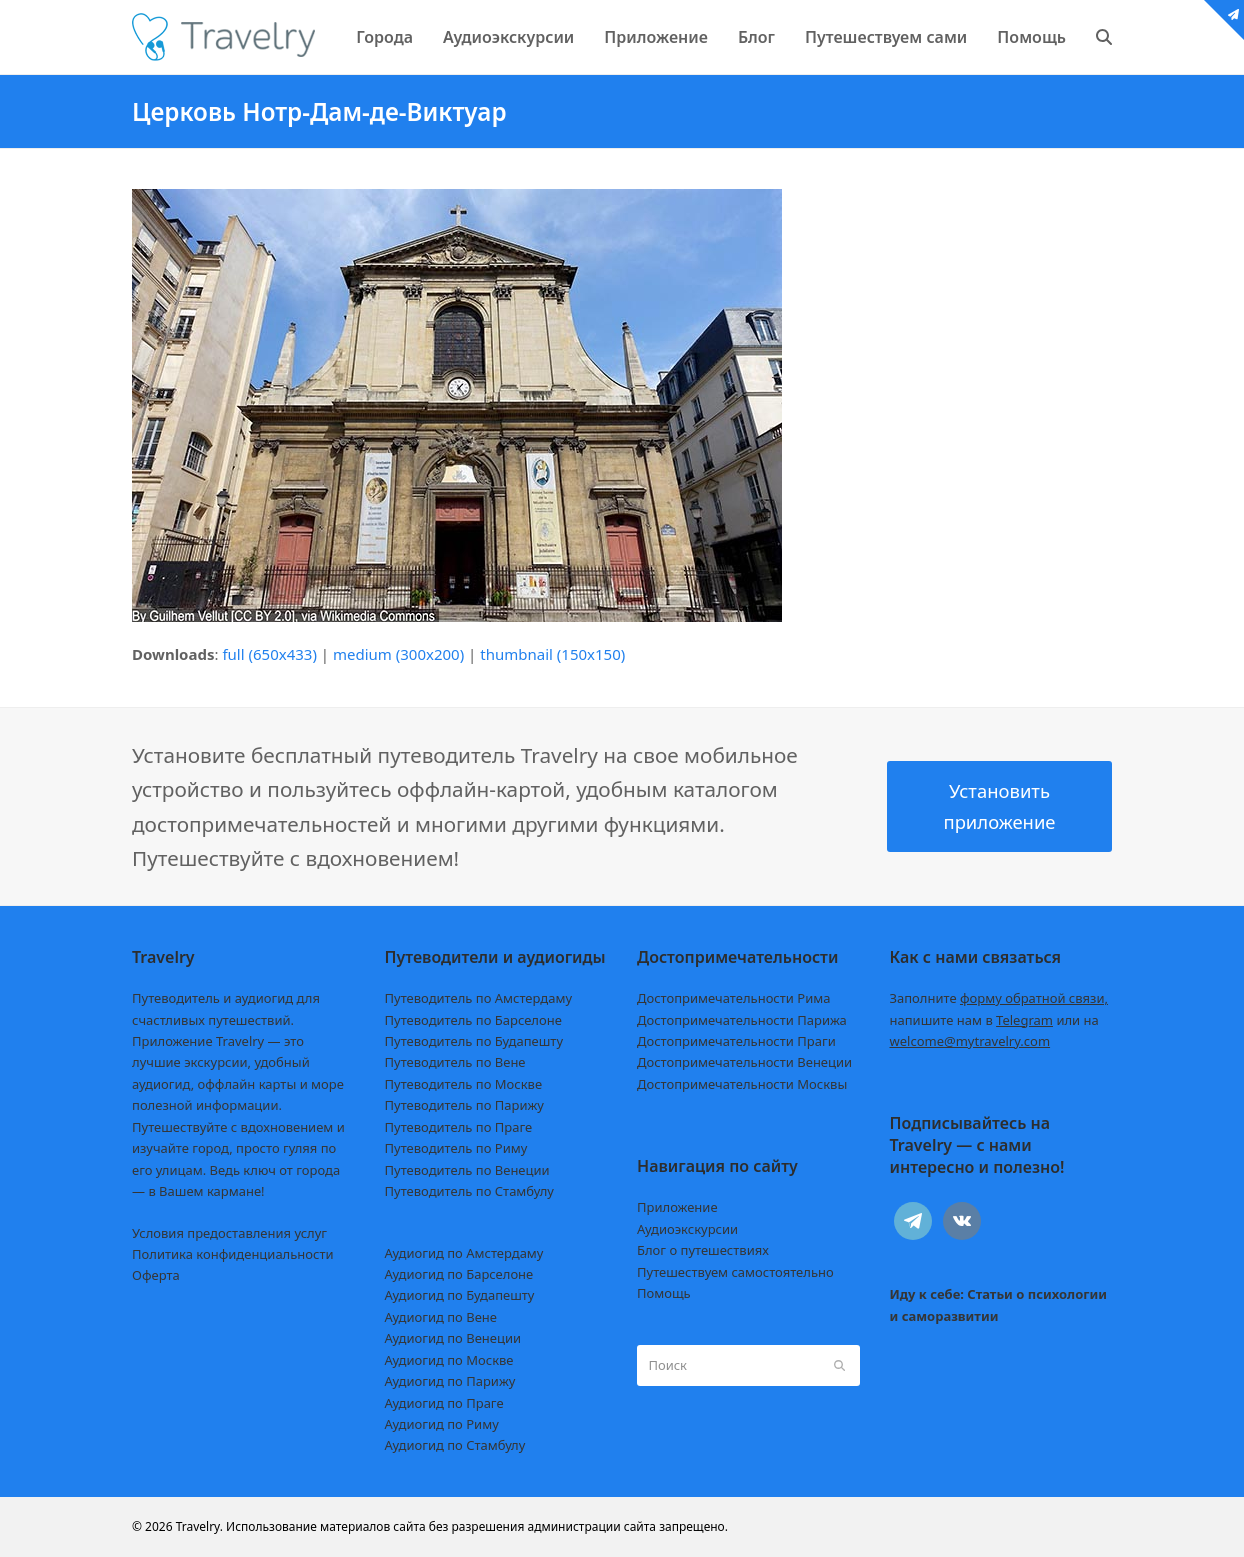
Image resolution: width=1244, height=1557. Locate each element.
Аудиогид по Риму (442, 1424)
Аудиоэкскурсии (687, 1229)
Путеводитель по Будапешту (474, 1041)
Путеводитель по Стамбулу (469, 1191)
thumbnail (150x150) (552, 654)
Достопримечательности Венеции (744, 1062)
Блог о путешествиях (703, 1250)
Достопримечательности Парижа (742, 1020)
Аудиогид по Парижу (450, 1381)
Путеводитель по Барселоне (473, 1020)
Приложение (677, 1207)
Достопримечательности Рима (733, 998)
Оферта (156, 1275)
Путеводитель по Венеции (467, 1170)
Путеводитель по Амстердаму (479, 998)
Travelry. (199, 1526)
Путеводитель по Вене (455, 1062)
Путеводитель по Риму (456, 1148)
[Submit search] (839, 1365)
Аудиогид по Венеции (453, 1338)
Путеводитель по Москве (464, 1084)
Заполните (999, 998)
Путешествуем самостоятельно (735, 1272)
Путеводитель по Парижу (464, 1105)
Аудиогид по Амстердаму (464, 1253)
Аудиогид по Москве (449, 1360)
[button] (1104, 37)
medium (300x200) (398, 654)
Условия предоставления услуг (229, 1233)
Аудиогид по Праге (444, 1403)
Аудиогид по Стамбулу (455, 1445)
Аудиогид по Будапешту (460, 1295)
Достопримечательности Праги (736, 1041)
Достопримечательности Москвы (742, 1084)
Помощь (664, 1293)
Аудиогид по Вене (441, 1317)
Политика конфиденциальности (233, 1254)
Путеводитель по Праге (459, 1127)
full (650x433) (269, 654)
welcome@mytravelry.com (970, 1041)
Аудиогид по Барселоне (459, 1274)
